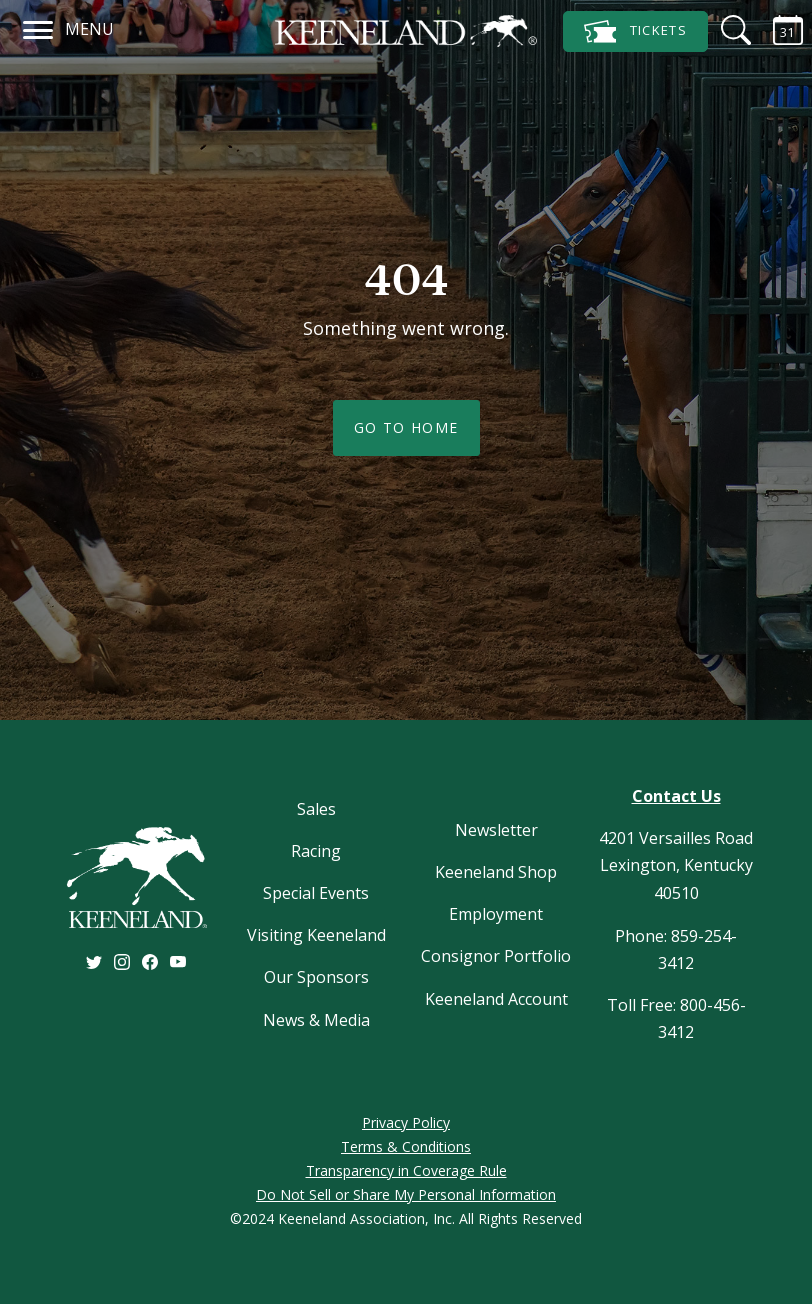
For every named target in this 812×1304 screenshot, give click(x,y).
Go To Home (406, 427)
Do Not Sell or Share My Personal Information (406, 1194)
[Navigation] (38, 27)
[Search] (724, 30)
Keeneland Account (496, 999)
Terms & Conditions (406, 1146)
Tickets (635, 31)
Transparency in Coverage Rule (406, 1170)
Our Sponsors (316, 977)
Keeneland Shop (496, 872)
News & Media (316, 1020)
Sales (316, 809)
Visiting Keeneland (316, 935)
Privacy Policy (406, 1122)
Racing (316, 851)
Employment (496, 914)
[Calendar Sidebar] (776, 30)
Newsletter (496, 830)
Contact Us (676, 796)
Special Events (316, 893)
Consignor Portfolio (496, 956)
